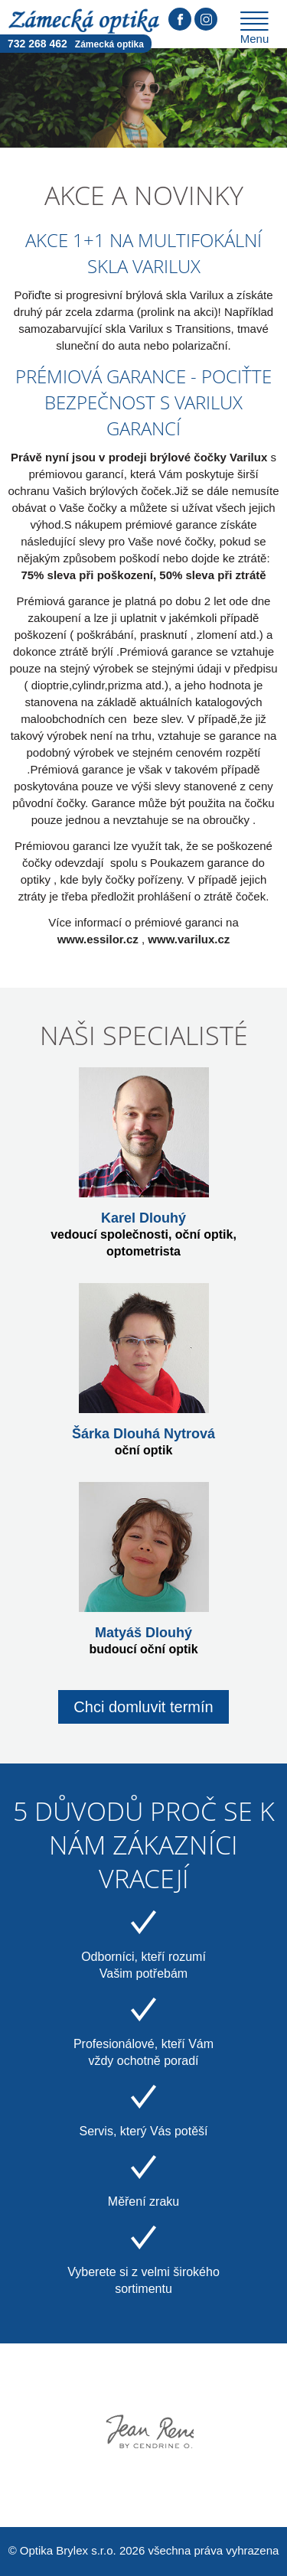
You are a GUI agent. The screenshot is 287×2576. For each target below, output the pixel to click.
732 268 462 (76, 43)
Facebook (179, 19)
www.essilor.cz (98, 939)
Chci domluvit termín (143, 1706)
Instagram (205, 19)
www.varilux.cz (189, 939)
